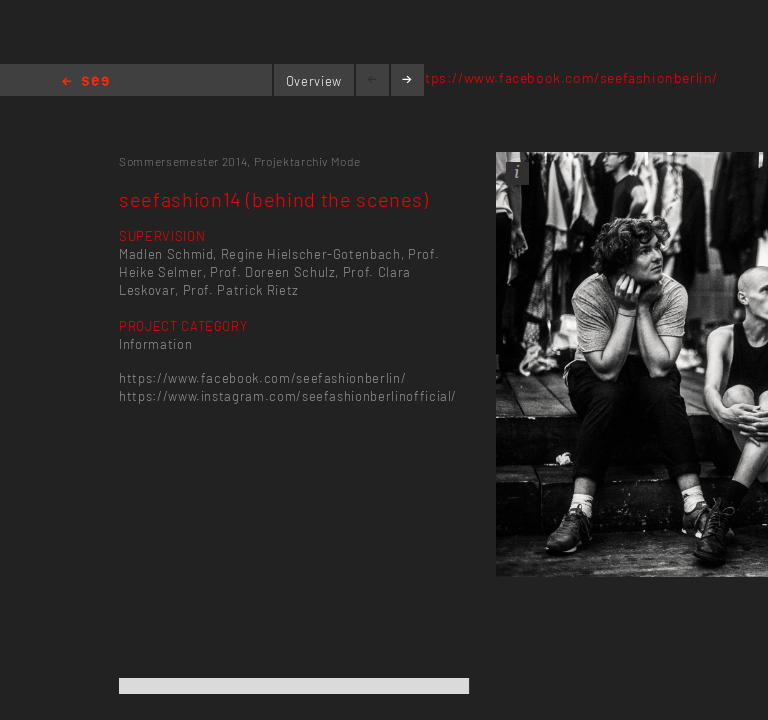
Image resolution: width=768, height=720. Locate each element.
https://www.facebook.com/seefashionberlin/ (564, 77)
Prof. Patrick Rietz (241, 290)
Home (85, 82)
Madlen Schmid (166, 254)
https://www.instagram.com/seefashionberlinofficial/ (288, 396)
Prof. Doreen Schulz (272, 272)
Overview (314, 81)
